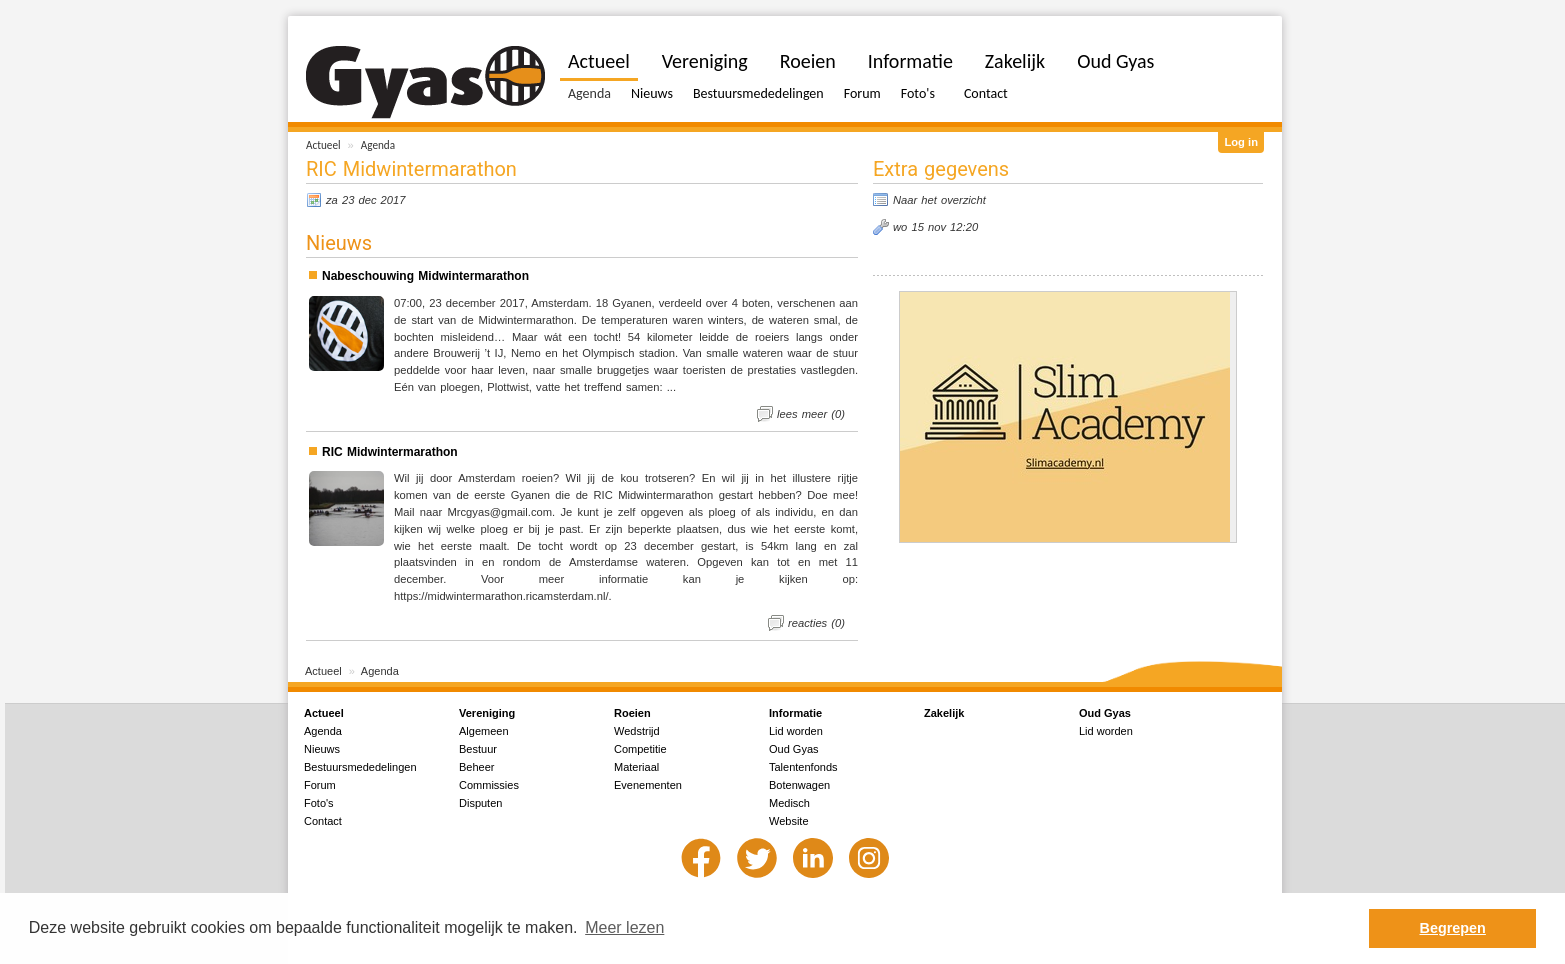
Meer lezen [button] (624, 927)
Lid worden (796, 731)
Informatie (910, 61)
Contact (986, 93)
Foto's (918, 93)
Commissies (489, 785)
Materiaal (636, 767)
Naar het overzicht (939, 200)
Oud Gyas (1115, 61)
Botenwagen (799, 785)
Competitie (640, 749)
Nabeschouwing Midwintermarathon (425, 276)
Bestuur (478, 749)
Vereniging (705, 61)
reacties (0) (816, 623)
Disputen (480, 803)
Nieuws (652, 93)
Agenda (378, 145)
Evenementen (648, 785)
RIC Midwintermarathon (390, 452)
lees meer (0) (811, 414)
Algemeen (484, 731)
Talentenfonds (803, 767)
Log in (1241, 142)
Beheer (476, 767)
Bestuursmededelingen (758, 93)
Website (789, 821)
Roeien (808, 61)
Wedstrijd (637, 731)
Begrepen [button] (1453, 928)
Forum (862, 93)
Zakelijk (1015, 61)
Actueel (323, 145)
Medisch (789, 803)
